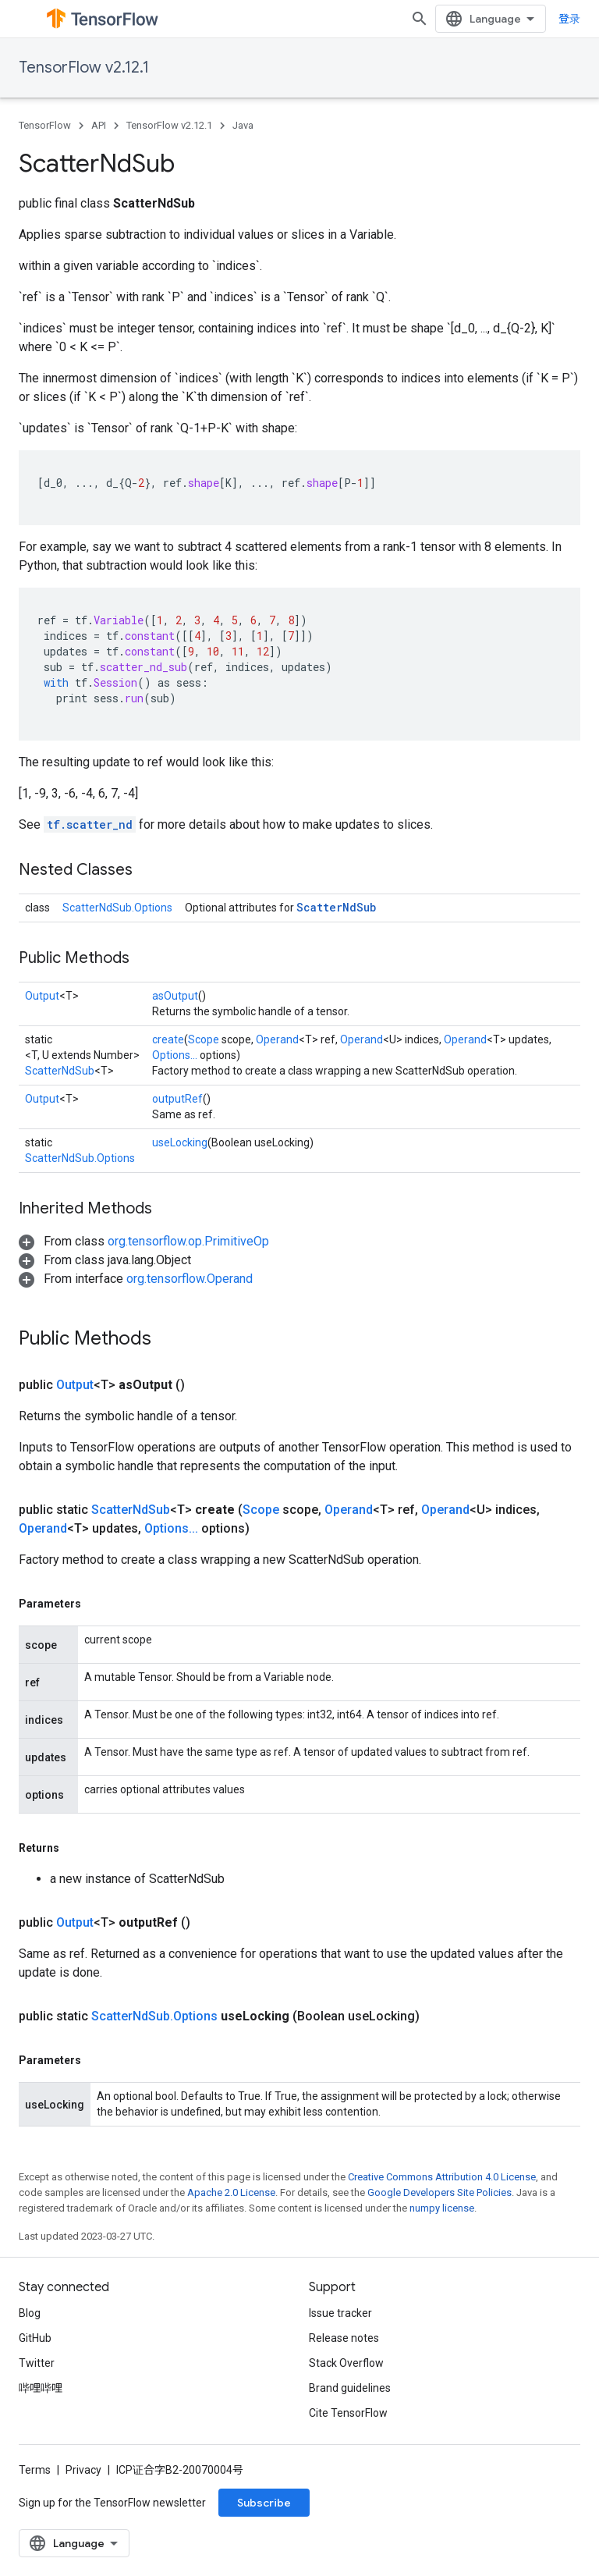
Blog (30, 2313)
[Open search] (419, 18)
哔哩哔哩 (40, 2388)
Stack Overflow (346, 2363)
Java (242, 125)
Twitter (37, 2363)
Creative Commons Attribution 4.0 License (442, 2177)
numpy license (441, 2208)
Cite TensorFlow (348, 2413)
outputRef (177, 1099)
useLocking (179, 1142)
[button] (144, 1241)
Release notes (344, 2338)
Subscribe (264, 2503)
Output (42, 996)
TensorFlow (45, 125)
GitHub (35, 2338)
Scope (203, 1039)
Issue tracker (340, 2313)
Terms (35, 2470)
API (98, 125)
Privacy (83, 2470)
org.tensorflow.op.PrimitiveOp (188, 1241)
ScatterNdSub (336, 907)
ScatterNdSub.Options (117, 907)
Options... (174, 1055)
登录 (569, 18)
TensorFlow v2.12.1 (84, 67)
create (168, 1039)
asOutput (175, 996)
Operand (277, 1039)
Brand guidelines (350, 2388)
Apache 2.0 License (231, 2192)
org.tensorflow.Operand (189, 1278)
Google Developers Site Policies (439, 2192)
